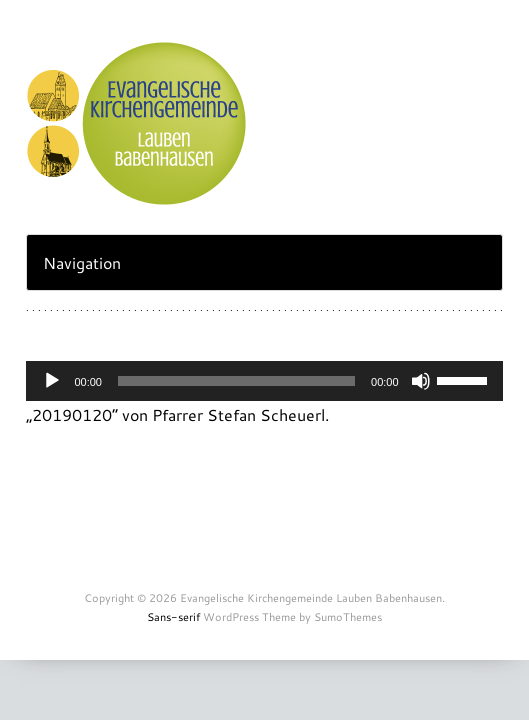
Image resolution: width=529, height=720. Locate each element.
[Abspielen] (52, 381)
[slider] (236, 381)
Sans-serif (173, 617)
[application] (264, 381)
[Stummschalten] (421, 381)
